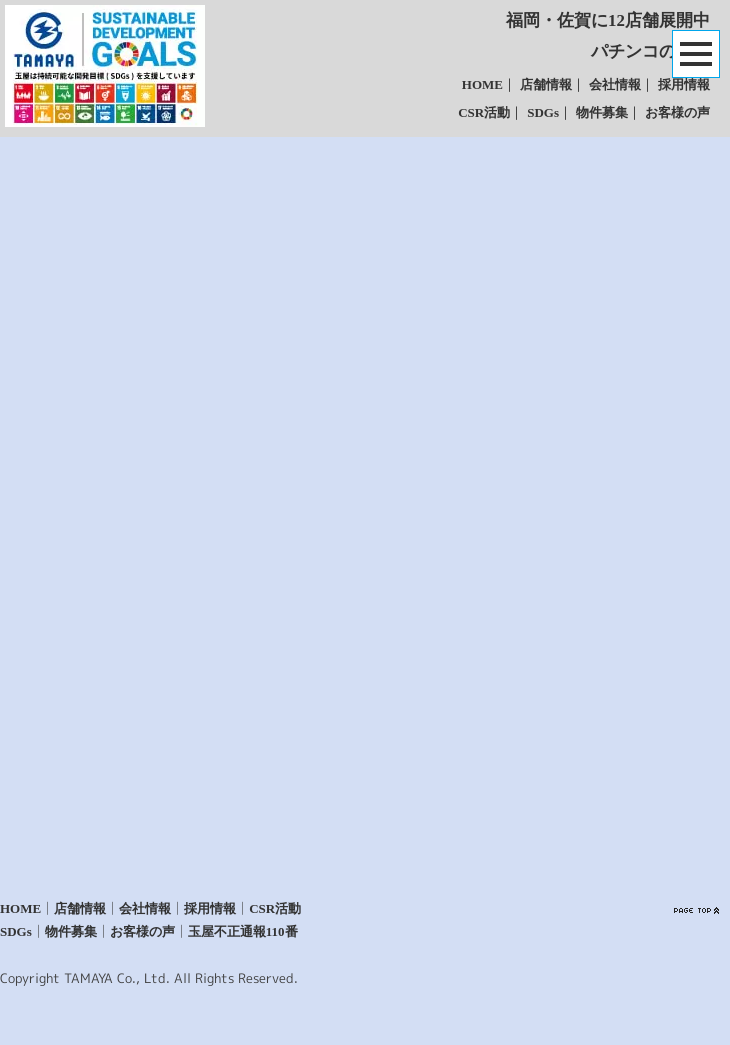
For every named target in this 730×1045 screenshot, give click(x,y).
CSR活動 (484, 112)
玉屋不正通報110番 (243, 931)
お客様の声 (677, 112)
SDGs (543, 112)
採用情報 (684, 84)
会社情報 (615, 84)
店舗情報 (546, 84)
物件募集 (602, 112)
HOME (482, 84)
